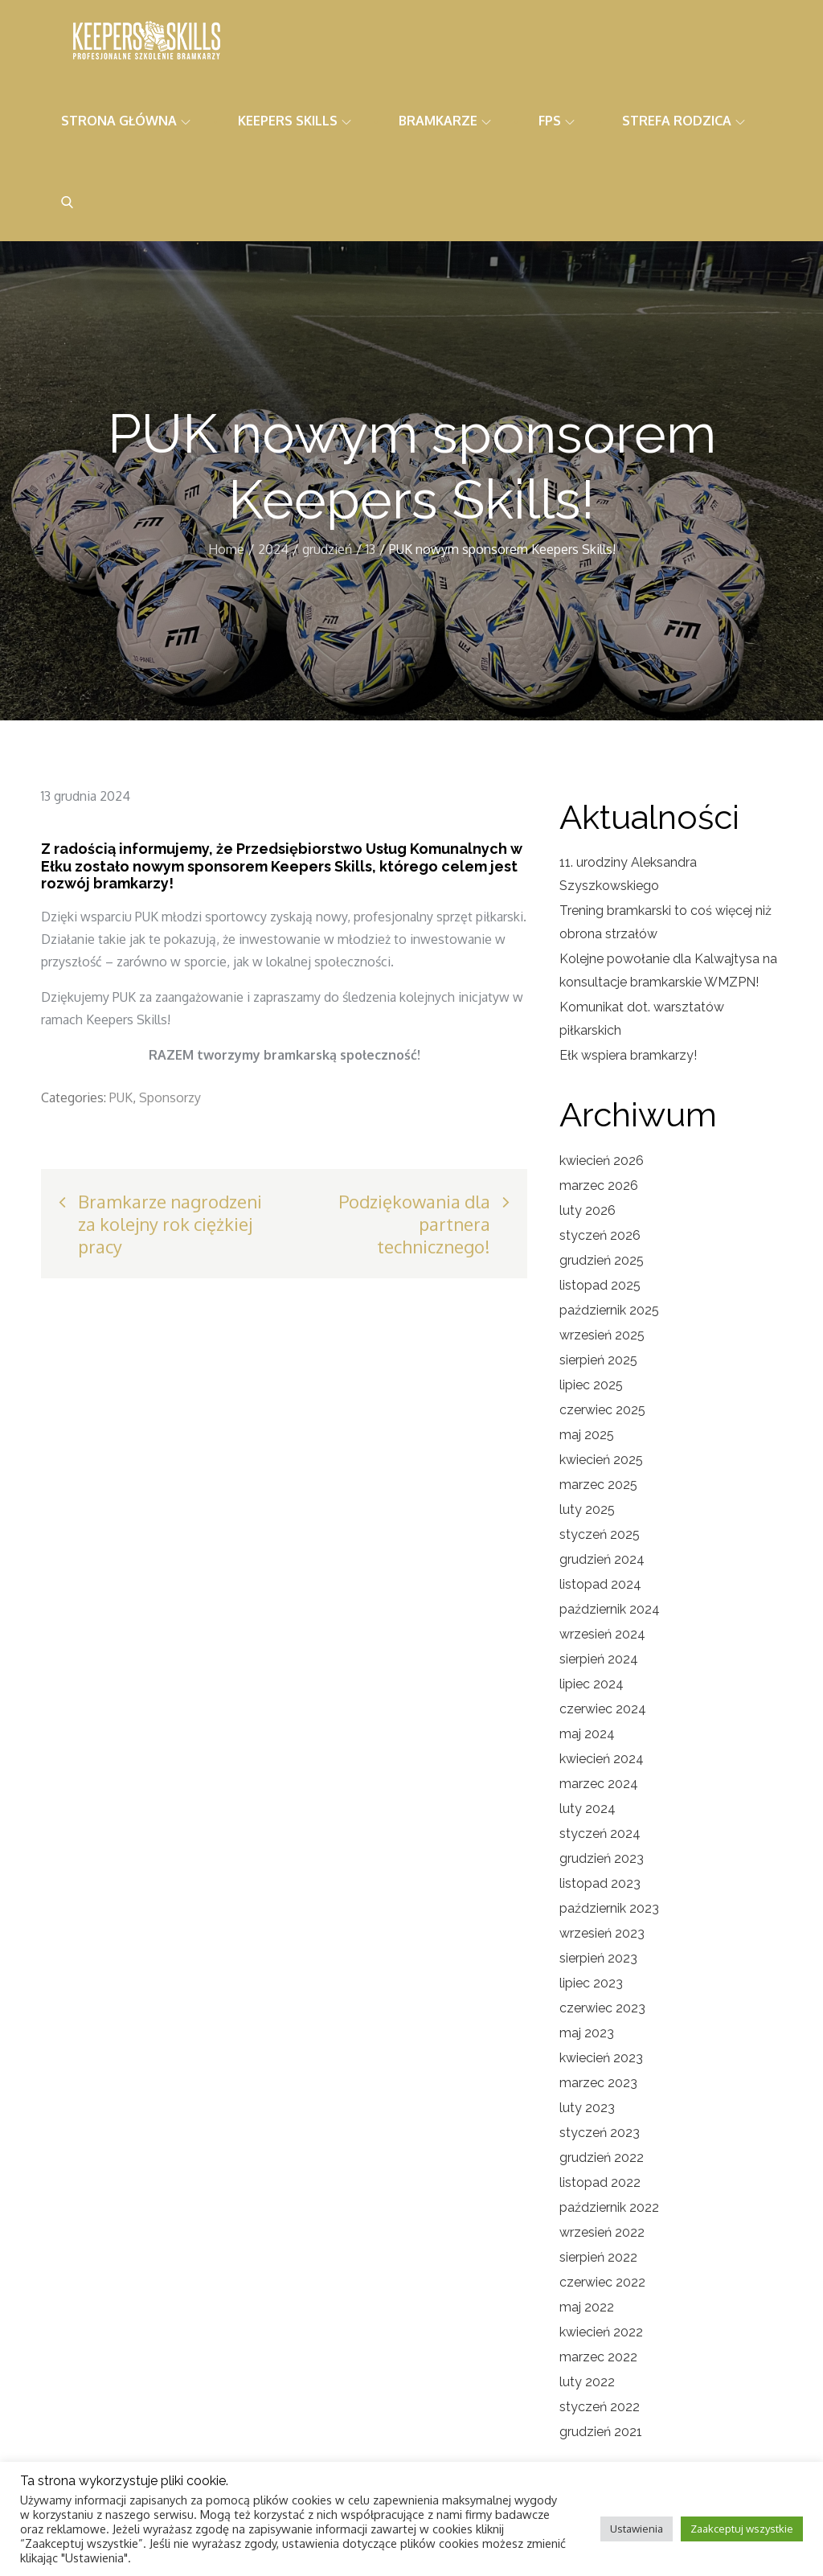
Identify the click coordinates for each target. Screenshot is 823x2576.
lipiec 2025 (591, 1385)
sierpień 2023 (598, 1958)
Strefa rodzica (683, 121)
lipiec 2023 (591, 1983)
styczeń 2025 (599, 1534)
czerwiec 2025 (602, 1409)
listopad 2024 (600, 1584)
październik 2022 (609, 2207)
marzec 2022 (598, 2357)
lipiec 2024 (591, 1684)
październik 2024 (609, 1609)
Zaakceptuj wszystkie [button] (741, 2528)
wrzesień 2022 (602, 2232)
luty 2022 (587, 2381)
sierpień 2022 (598, 2257)
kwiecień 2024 (601, 1758)
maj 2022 (586, 2307)
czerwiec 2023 (602, 2008)
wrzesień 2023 (602, 1933)
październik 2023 (609, 1908)
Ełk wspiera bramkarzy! (628, 1055)
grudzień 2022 (601, 2157)
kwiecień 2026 (601, 1160)
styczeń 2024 (600, 1833)
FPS (556, 121)
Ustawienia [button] (636, 2528)
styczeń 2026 (600, 1235)
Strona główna (125, 121)
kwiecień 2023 (601, 2057)
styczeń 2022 (599, 2406)
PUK (121, 1097)
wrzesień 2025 (602, 1335)
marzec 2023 (598, 2082)
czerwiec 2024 (602, 1709)
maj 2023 (586, 2033)
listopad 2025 (600, 1285)
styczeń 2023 (599, 2132)
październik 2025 (609, 1310)
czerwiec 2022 (602, 2282)
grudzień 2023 (601, 1858)
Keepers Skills (294, 121)
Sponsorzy (170, 1097)
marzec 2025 (598, 1484)
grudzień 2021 (600, 2431)
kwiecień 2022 (601, 2332)
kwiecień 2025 (601, 1459)
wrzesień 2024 (602, 1634)
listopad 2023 (600, 1883)
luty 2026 (587, 1210)
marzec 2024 (598, 1783)
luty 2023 (587, 2107)
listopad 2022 (600, 2182)
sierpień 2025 (598, 1360)
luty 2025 (587, 1509)
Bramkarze (445, 121)
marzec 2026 (598, 1185)
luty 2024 (587, 1808)
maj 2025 (586, 1434)
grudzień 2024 (602, 1559)
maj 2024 (587, 1733)
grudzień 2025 (601, 1260)
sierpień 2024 (598, 1659)
